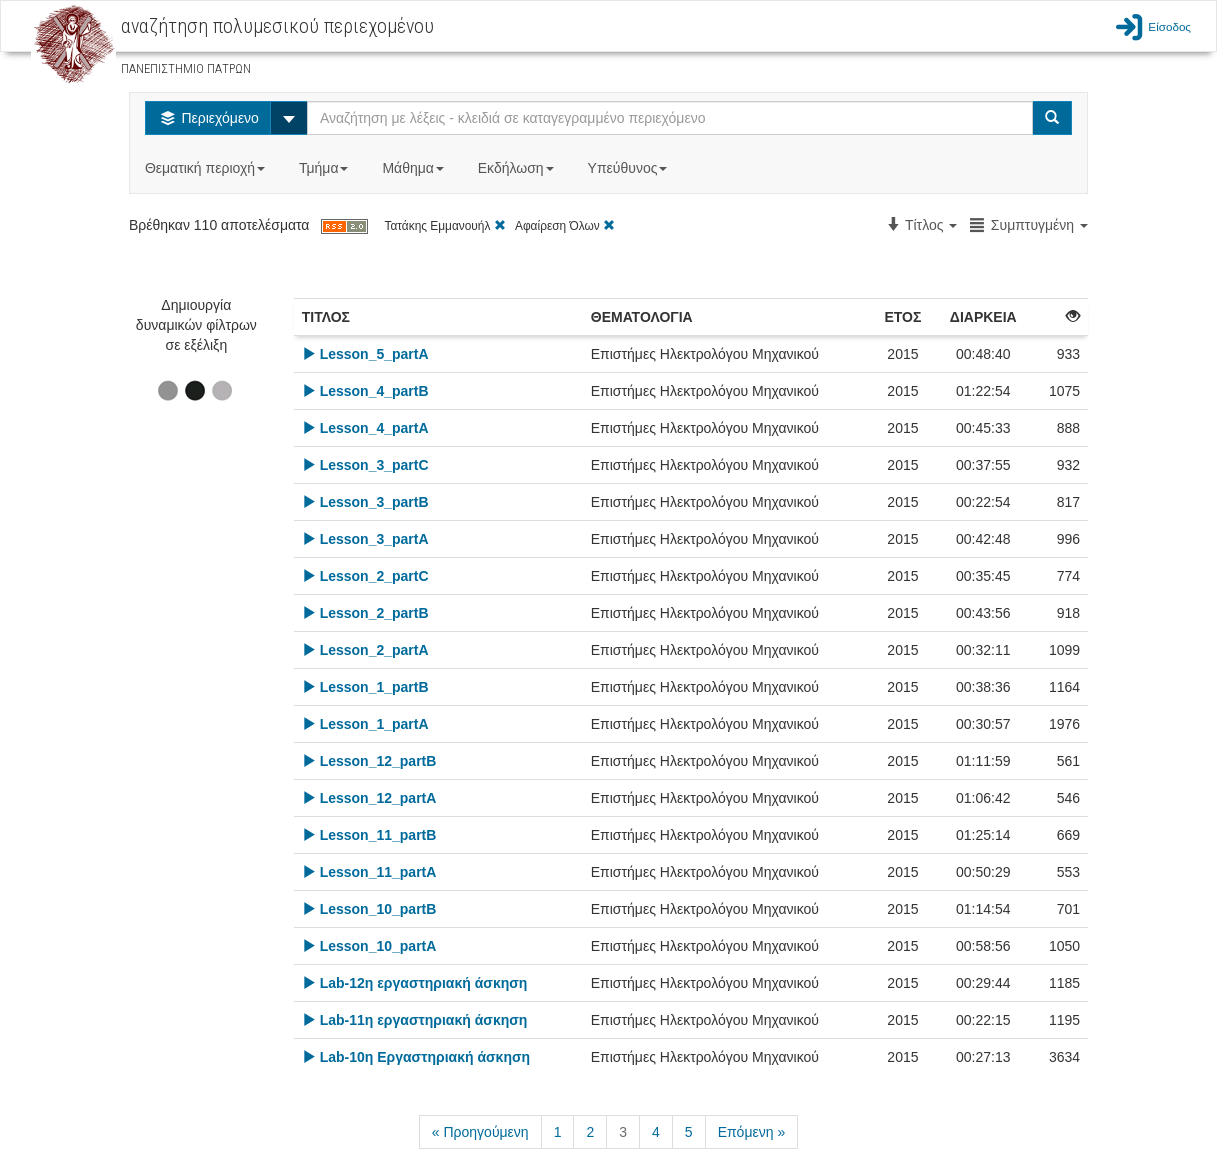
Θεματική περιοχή (207, 168)
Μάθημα (414, 168)
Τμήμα (325, 168)
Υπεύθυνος (630, 168)
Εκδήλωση (518, 168)
